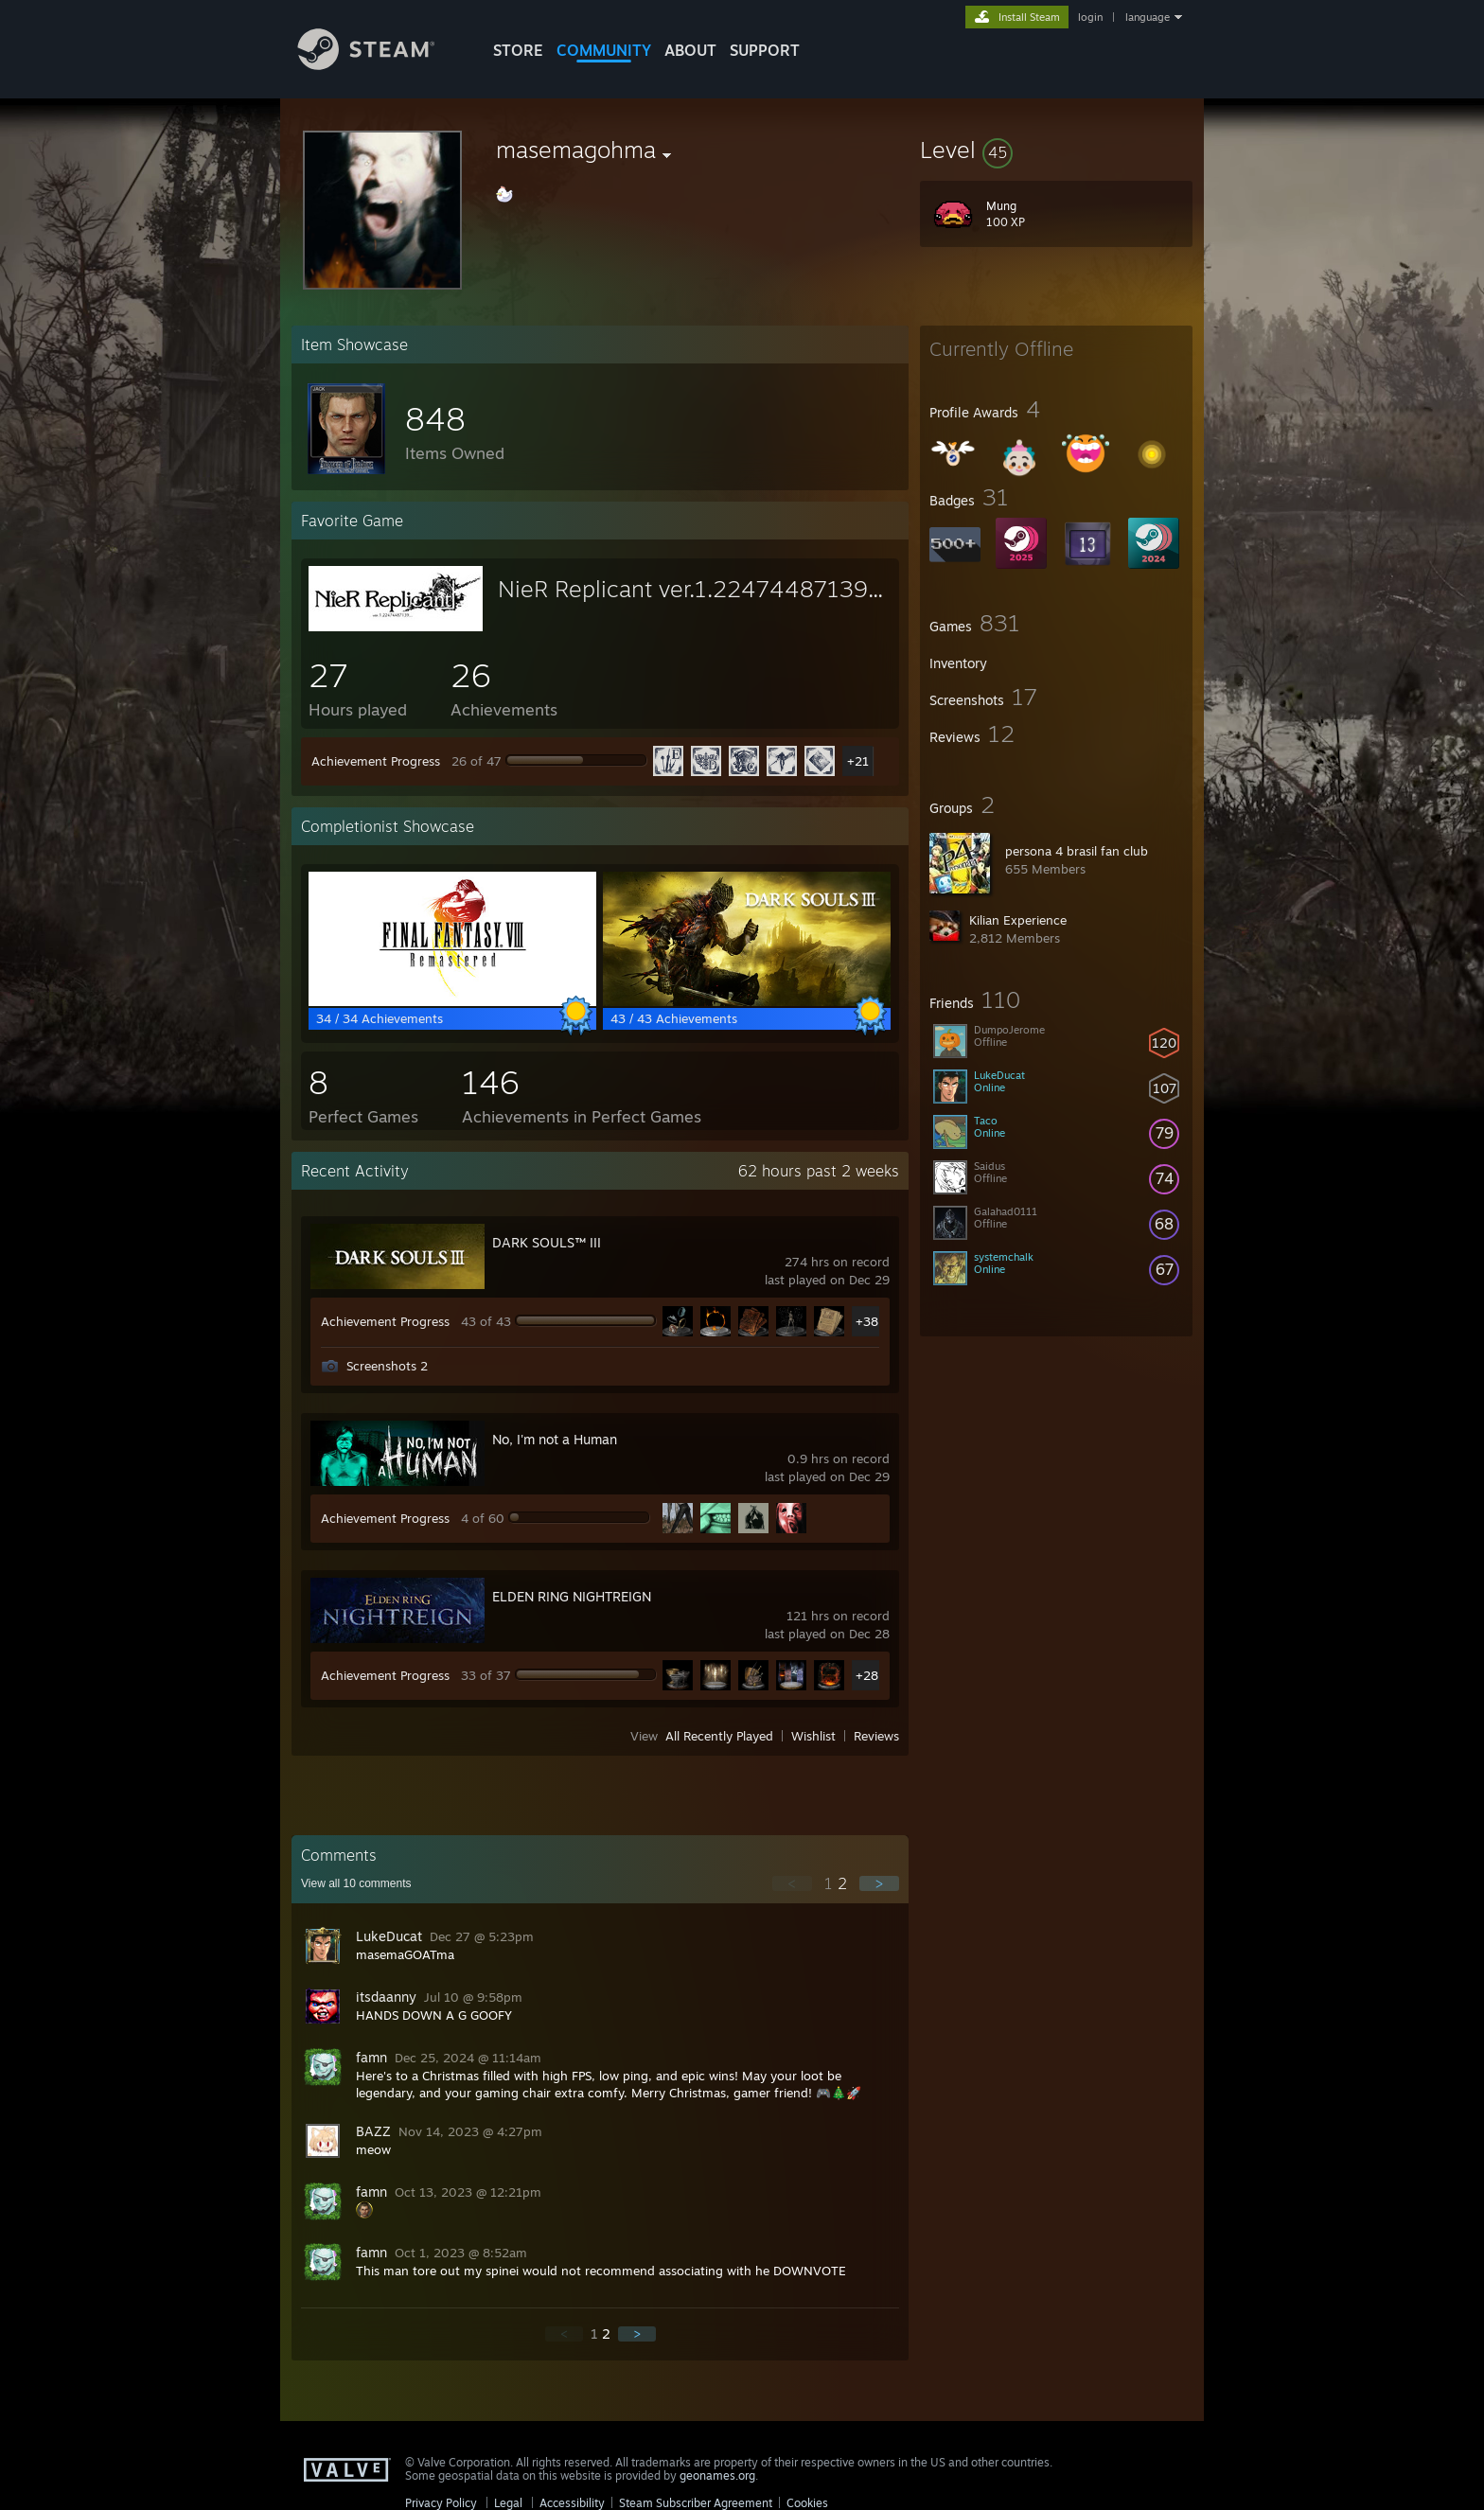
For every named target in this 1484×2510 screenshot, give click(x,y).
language (1147, 17)
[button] (1056, 149)
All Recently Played (719, 1735)
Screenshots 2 (387, 1365)
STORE (518, 50)
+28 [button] (867, 1675)
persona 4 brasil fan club (1076, 850)
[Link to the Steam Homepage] (380, 65)
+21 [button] (858, 761)
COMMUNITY (603, 50)
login (1090, 17)
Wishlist (813, 1735)
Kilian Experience (1018, 920)
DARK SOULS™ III (546, 1242)
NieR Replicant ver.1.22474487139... (690, 588)
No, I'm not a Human (554, 1439)
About (690, 50)
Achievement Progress (375, 761)
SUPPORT (765, 50)
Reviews (876, 1735)
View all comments (356, 1883)
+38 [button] (867, 1321)
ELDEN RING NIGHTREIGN (571, 1596)
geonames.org (717, 2475)
